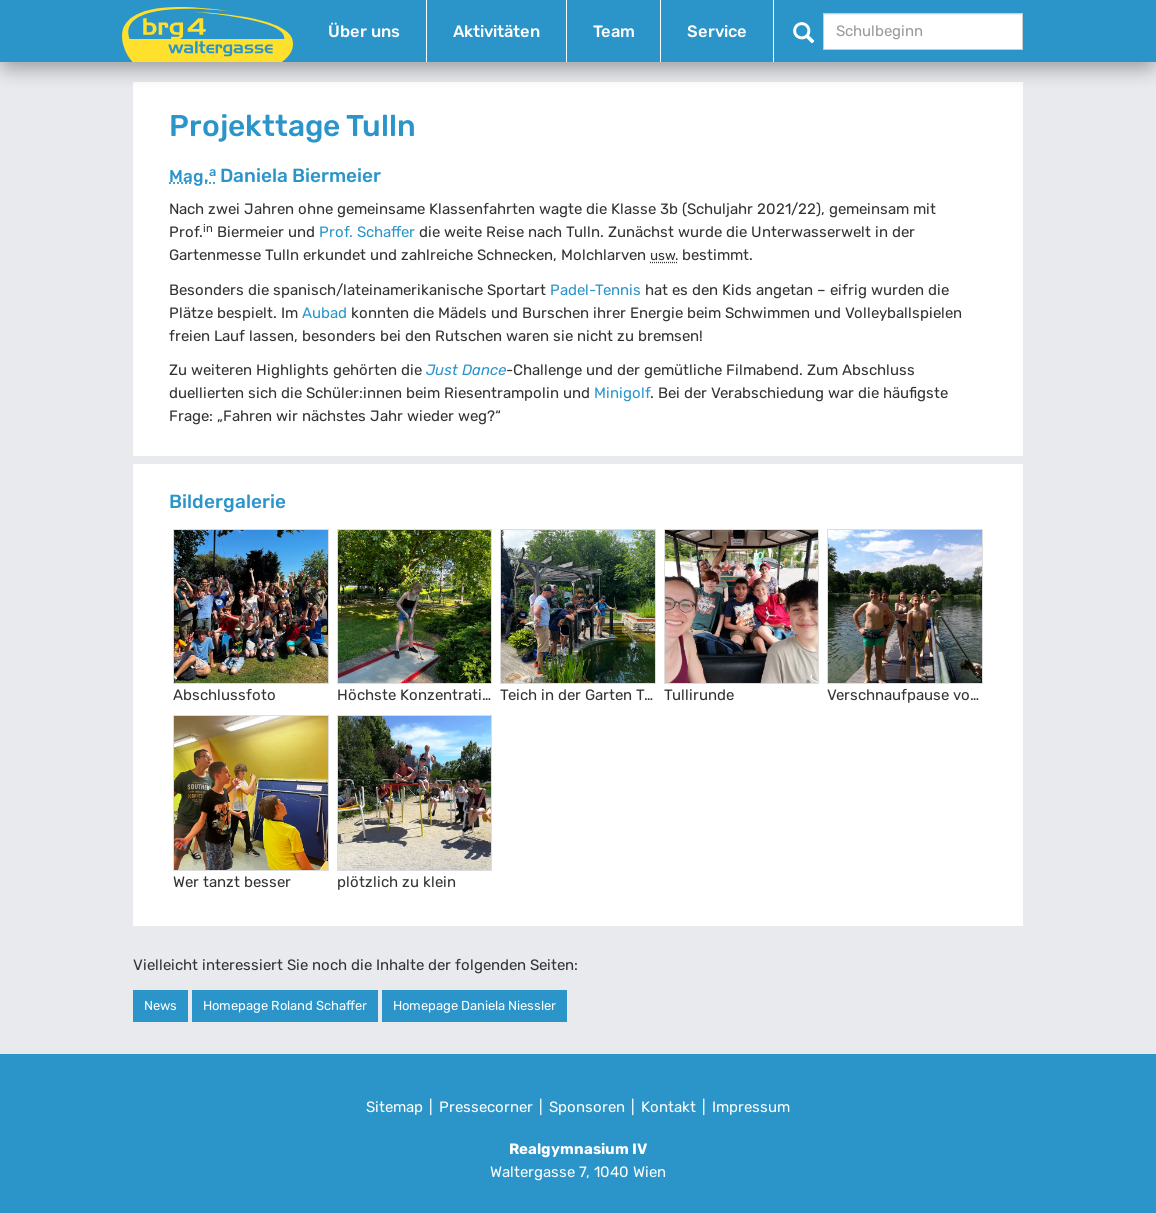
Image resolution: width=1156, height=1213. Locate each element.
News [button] (160, 1005)
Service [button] (717, 31)
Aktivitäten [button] (496, 31)
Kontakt (668, 1107)
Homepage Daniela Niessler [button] (474, 1005)
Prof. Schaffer (367, 232)
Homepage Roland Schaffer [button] (285, 1005)
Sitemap (394, 1107)
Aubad (324, 313)
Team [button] (614, 31)
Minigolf (622, 393)
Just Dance (466, 370)
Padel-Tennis (595, 290)
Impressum (751, 1107)
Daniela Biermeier (275, 175)
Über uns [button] (364, 31)
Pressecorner (486, 1107)
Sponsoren (587, 1107)
